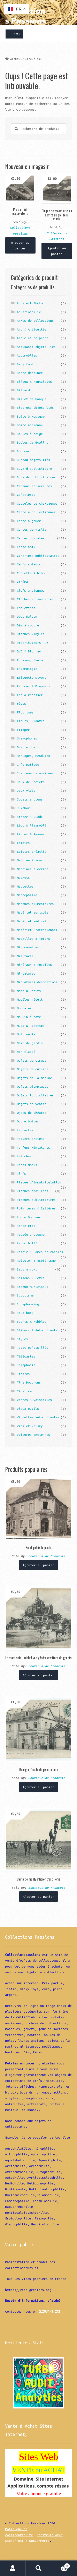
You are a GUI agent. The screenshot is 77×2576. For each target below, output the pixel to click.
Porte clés (26, 1225)
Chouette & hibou (31, 573)
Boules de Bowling (32, 442)
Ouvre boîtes (28, 1121)
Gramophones (27, 738)
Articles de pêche (32, 338)
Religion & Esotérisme (36, 1260)
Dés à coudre (28, 625)
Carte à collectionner (36, 512)
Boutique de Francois (46, 1556)
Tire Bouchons (29, 1382)
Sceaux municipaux (32, 1287)
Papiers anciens (31, 1138)
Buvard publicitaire (34, 468)
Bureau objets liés (33, 460)
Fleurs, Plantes (31, 721)
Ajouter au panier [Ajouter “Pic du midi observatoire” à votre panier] (20, 245)
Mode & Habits (29, 991)
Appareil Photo (30, 303)
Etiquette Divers (31, 677)
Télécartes (26, 1356)
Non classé (26, 1051)
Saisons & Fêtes (31, 1278)
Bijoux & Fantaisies (34, 381)
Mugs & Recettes (31, 1025)
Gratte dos (26, 747)
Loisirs (23, 843)
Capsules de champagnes (37, 503)
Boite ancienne (30, 425)
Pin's (21, 1173)
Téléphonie (26, 1365)
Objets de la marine (34, 1078)
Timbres (23, 1374)
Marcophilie (27, 895)
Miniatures (26, 973)
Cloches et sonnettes (35, 599)
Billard (23, 390)
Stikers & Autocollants (37, 1330)
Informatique (28, 764)
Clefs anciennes (31, 590)
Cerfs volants (29, 564)
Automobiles (27, 355)
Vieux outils (28, 1408)
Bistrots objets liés (35, 407)
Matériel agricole (32, 912)
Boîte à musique (31, 416)
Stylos (22, 1339)
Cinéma (22, 581)
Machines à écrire (32, 869)
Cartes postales (31, 538)
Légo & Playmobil (31, 825)
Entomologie (27, 668)
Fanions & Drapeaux (33, 686)
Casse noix (26, 547)
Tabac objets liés (32, 1347)
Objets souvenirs (31, 1104)
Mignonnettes (28, 947)
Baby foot (25, 364)
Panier (60, 2565)
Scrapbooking (28, 1304)
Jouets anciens (30, 799)
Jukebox (23, 808)
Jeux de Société (31, 782)
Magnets (23, 877)
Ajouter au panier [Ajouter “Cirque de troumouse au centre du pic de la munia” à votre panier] (56, 251)
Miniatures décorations (37, 982)
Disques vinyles (31, 634)
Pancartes (25, 1130)
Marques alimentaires (35, 904)
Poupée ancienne (31, 1234)
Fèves (21, 703)
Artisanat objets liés (36, 347)
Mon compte (13, 2568)
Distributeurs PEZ (32, 642)
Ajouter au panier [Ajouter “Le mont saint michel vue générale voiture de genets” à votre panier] (38, 1675)
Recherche (38, 2568)
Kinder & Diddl (30, 817)
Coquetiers (26, 608)
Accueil (16, 58)
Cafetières (26, 494)
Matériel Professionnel (37, 930)
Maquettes (25, 886)
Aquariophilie (29, 312)
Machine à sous (30, 860)
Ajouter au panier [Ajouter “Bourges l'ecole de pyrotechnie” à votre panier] (38, 1787)
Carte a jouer (29, 521)
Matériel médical (31, 921)
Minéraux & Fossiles (34, 964)
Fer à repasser (30, 695)
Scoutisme (25, 1295)
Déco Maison (27, 616)
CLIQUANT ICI (49, 2311)
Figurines (25, 712)
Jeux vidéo (26, 790)
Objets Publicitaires (35, 1095)
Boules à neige (30, 434)
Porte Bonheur (29, 1217)
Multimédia (26, 1034)
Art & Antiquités (31, 329)
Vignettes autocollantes (38, 1417)
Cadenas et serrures (34, 486)
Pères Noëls (27, 1165)
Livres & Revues (31, 834)
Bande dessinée (30, 373)
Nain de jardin (30, 1043)
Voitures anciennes (33, 1434)
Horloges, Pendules (33, 756)
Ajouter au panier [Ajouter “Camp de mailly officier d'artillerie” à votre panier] (38, 1896)
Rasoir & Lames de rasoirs (40, 1252)
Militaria (25, 956)
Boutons (23, 451)
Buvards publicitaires (36, 477)
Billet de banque (31, 399)
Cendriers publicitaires (38, 555)
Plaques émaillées (32, 1191)
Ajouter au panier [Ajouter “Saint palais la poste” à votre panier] (38, 1565)
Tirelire (24, 1391)
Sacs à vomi (27, 1269)
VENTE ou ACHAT (38, 2470)
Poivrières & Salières (36, 1208)
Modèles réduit (30, 999)
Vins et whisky (30, 1426)
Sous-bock (25, 1313)
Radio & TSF (27, 1243)
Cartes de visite (31, 529)
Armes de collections (35, 320)
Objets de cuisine (32, 1069)
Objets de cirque (31, 1060)
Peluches (24, 1156)
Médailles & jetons (33, 938)
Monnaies (24, 1008)
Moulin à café (29, 1017)
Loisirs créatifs (31, 851)
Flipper (23, 729)
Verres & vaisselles (34, 1400)
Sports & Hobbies (31, 1321)
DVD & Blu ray (29, 651)
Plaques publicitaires (36, 1199)
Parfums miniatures (33, 1147)
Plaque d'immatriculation (39, 1182)
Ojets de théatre (31, 1112)
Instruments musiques (35, 773)
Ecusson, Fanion (31, 660)
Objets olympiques (32, 1086)
